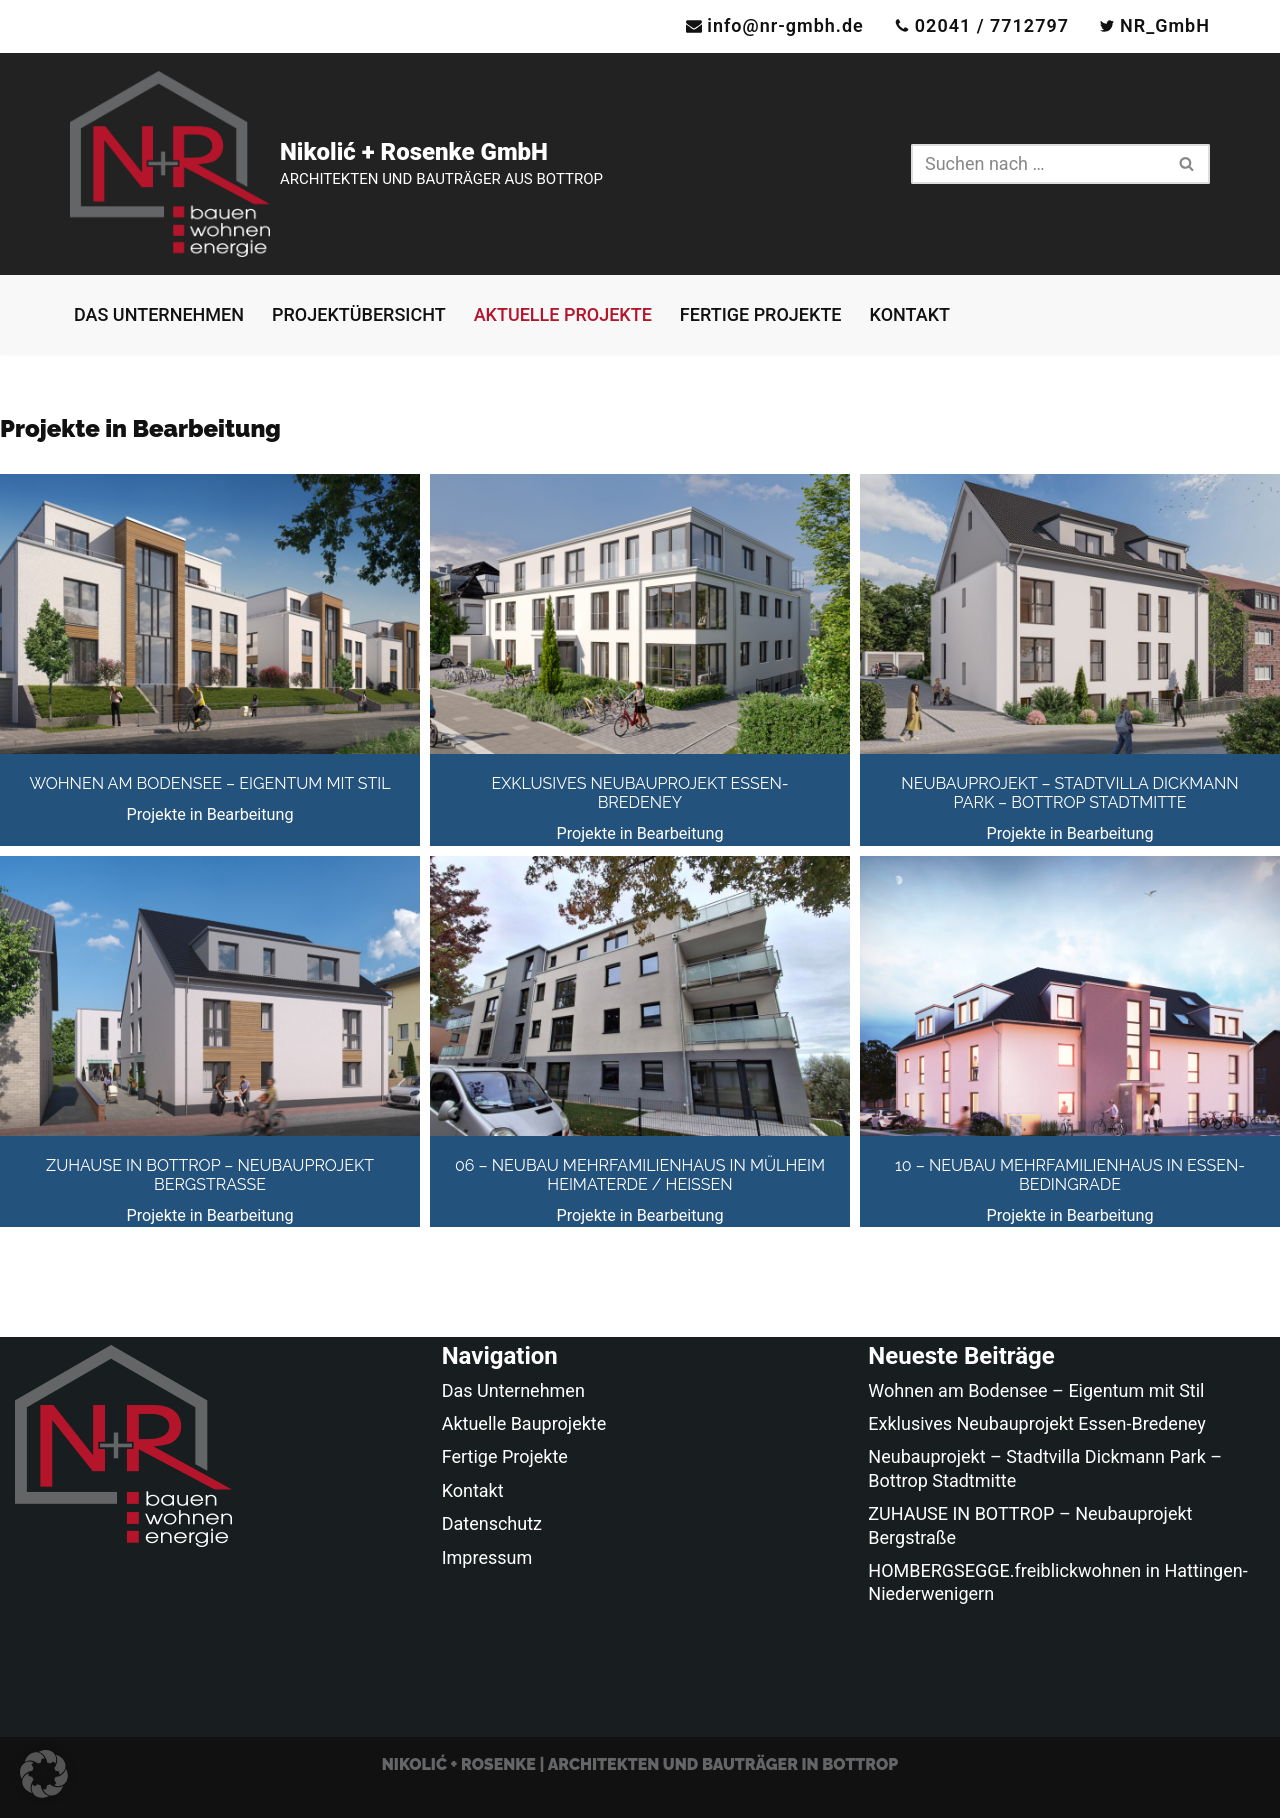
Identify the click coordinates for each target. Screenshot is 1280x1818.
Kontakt (910, 314)
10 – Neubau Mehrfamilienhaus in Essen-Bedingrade (1070, 1175)
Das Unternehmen (159, 314)
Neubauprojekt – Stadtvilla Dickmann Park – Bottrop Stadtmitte (1069, 793)
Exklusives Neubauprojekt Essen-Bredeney (639, 793)
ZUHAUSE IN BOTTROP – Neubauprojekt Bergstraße (210, 1175)
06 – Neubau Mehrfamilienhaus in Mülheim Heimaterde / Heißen (640, 1175)
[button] (44, 1774)
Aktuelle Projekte (563, 314)
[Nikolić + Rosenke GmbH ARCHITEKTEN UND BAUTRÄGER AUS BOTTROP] (336, 164)
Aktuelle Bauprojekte (524, 1423)
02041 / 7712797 (992, 25)
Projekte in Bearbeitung (209, 814)
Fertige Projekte (761, 314)
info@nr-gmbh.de (785, 25)
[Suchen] (1038, 164)
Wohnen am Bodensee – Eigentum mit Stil (209, 783)
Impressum (487, 1557)
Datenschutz (492, 1523)
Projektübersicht (359, 314)
